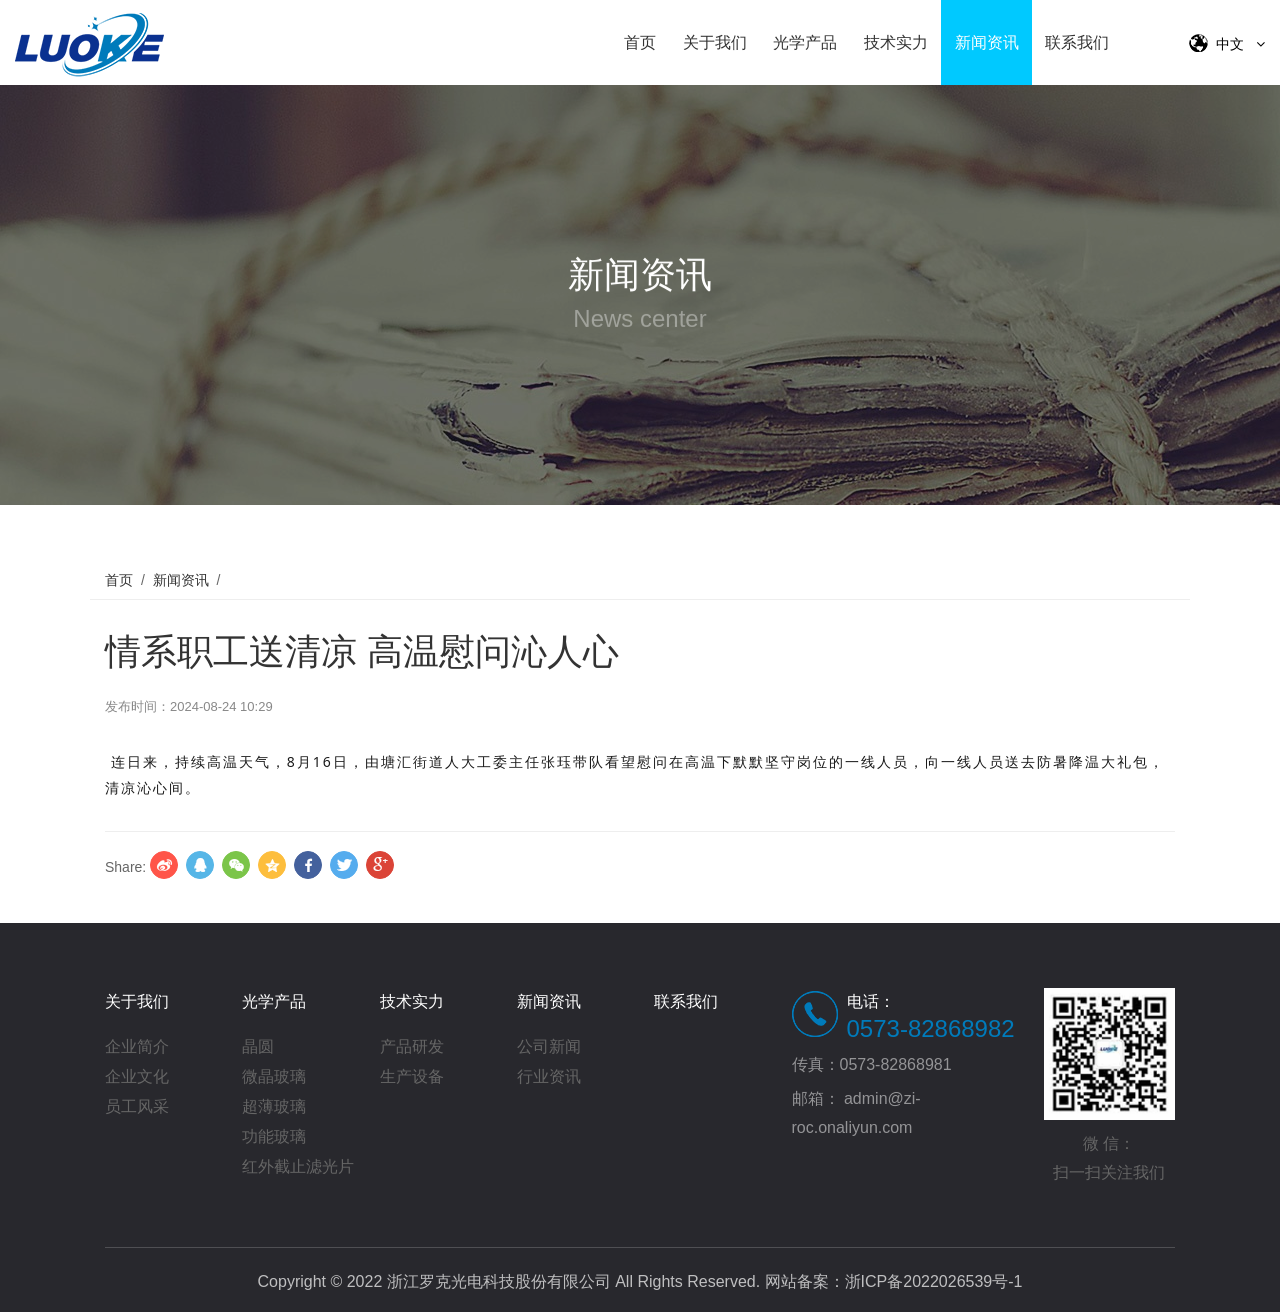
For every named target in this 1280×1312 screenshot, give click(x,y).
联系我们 (1077, 42)
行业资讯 (549, 1076)
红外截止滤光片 (298, 1166)
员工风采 (137, 1106)
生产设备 (412, 1076)
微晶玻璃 (274, 1076)
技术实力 (896, 42)
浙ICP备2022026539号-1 (934, 1281)
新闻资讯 (987, 42)
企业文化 (137, 1076)
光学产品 (805, 42)
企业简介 (137, 1046)
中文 (1227, 43)
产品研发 (412, 1046)
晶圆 (258, 1046)
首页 (640, 42)
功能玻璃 (274, 1136)
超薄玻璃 (274, 1106)
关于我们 (715, 42)
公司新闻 (549, 1046)
